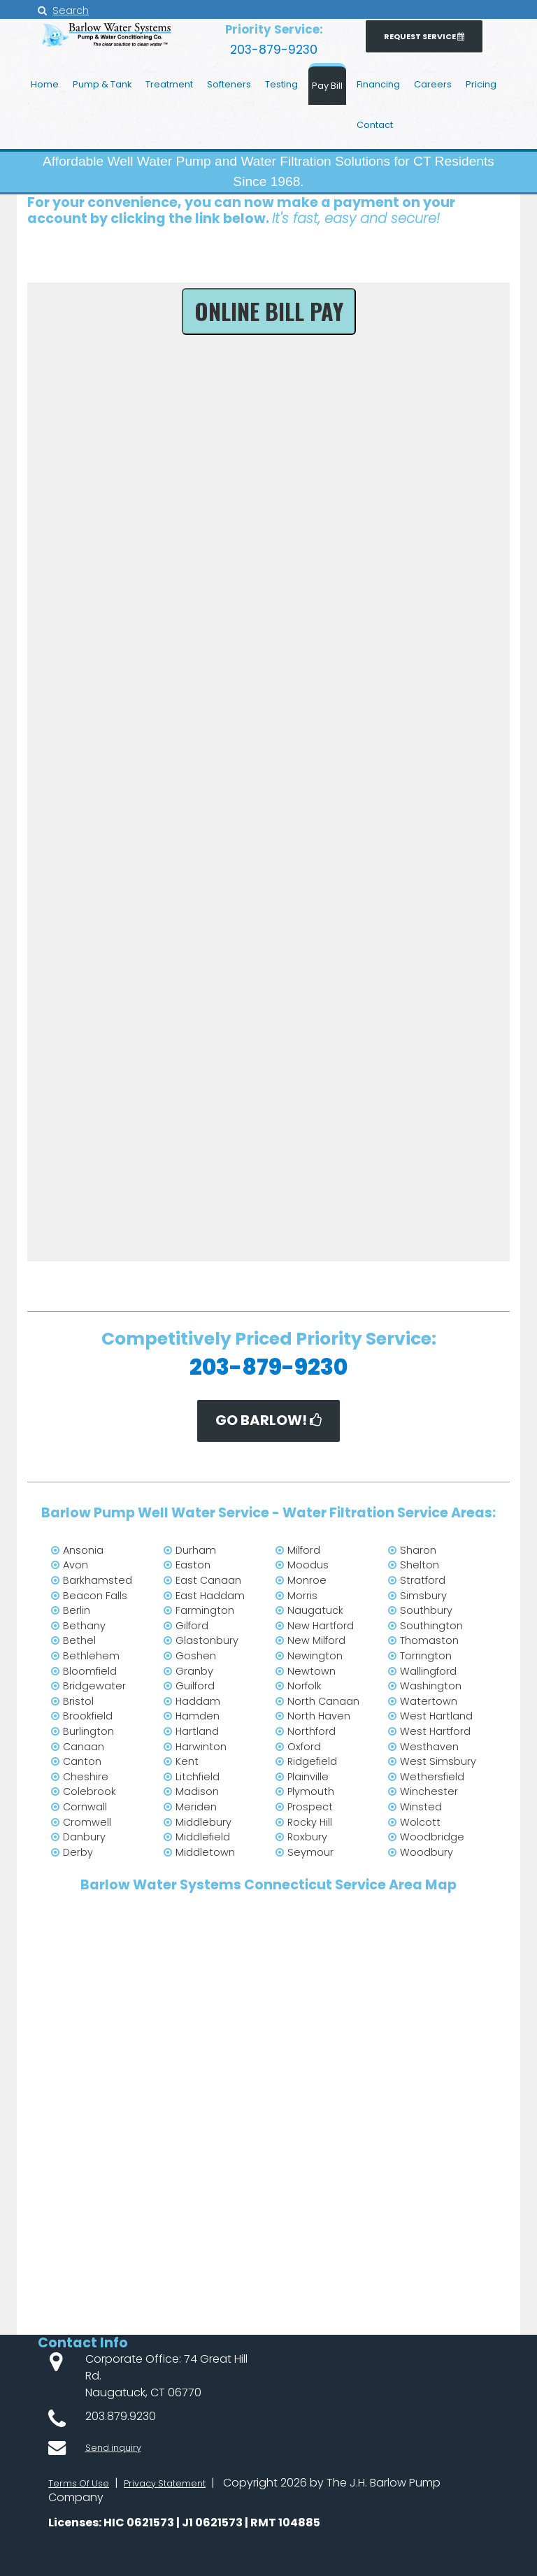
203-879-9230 (273, 47)
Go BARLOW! (269, 1421)
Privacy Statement (184, 2483)
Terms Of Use (84, 2483)
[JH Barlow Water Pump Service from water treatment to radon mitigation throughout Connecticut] (108, 47)
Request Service (440, 38)
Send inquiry (118, 2443)
